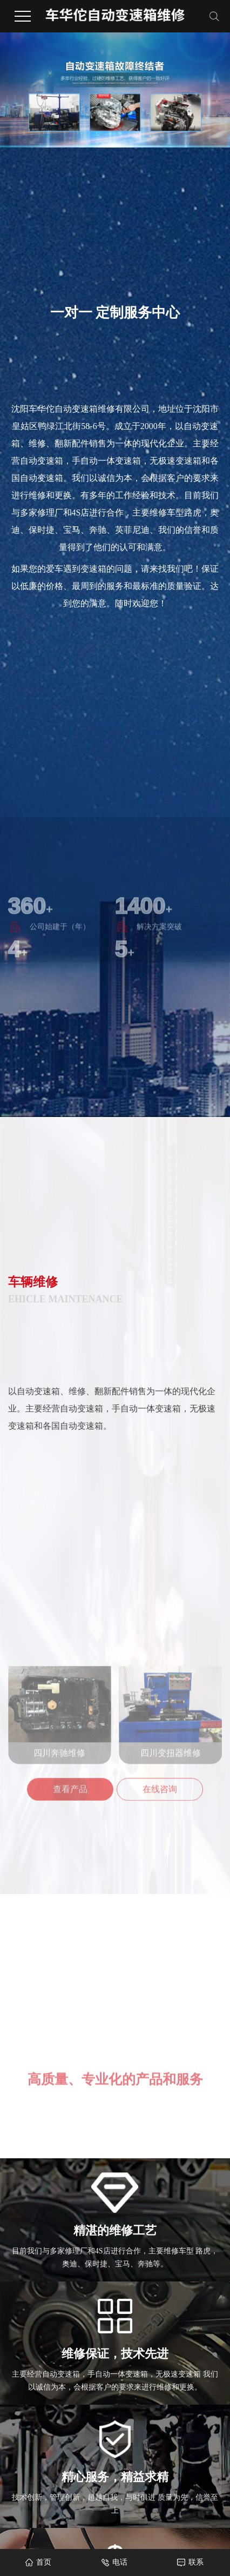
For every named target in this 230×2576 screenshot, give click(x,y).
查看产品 (70, 1852)
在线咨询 (160, 1852)
